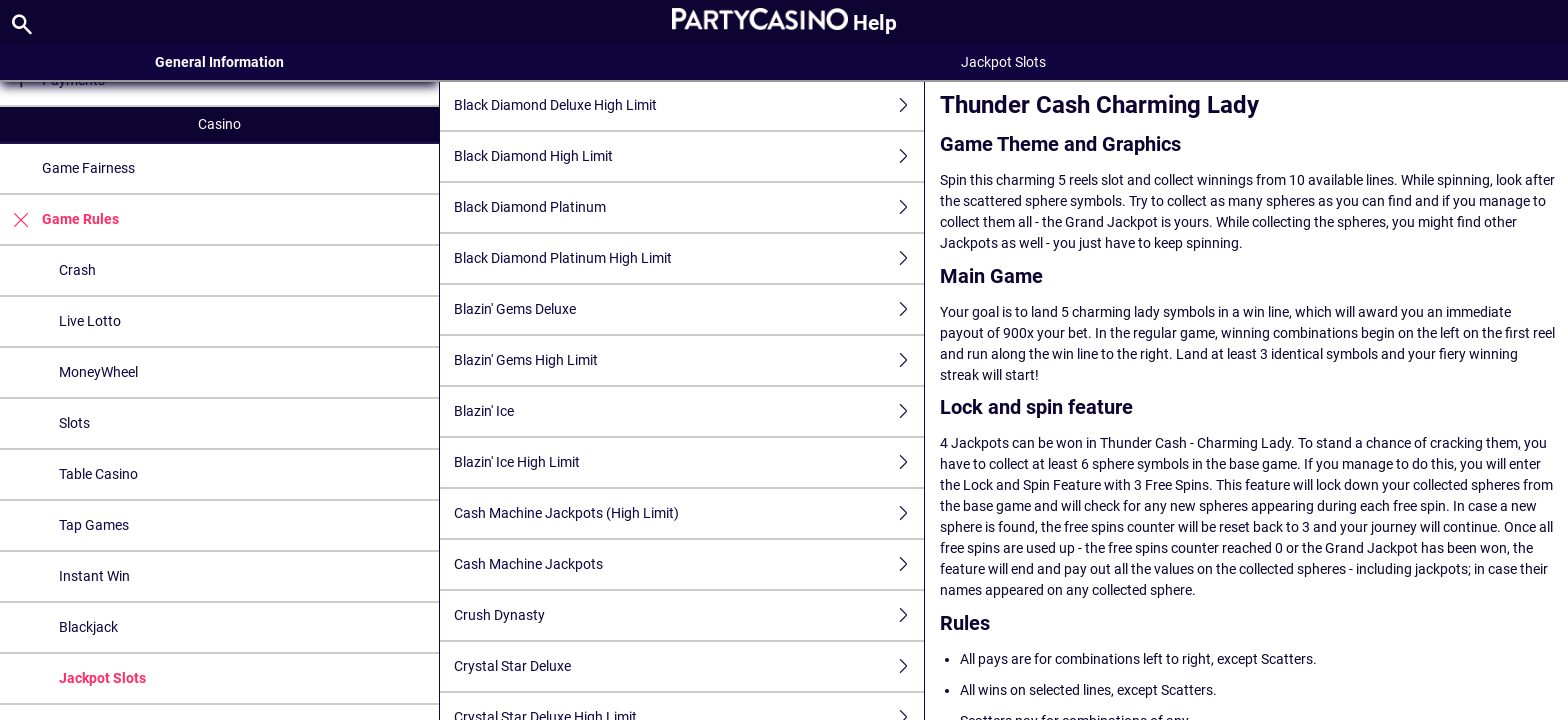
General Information (219, 62)
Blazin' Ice (689, 411)
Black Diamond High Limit (689, 156)
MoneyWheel (98, 372)
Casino (219, 124)
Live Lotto (90, 321)
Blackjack (88, 627)
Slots (74, 423)
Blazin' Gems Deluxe (689, 309)
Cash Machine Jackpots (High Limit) (689, 513)
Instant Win (94, 576)
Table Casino (98, 474)
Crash (77, 270)
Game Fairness (88, 168)
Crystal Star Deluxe (689, 666)
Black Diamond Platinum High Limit (689, 258)
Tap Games (94, 525)
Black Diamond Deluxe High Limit (689, 105)
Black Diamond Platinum (689, 207)
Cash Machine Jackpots (689, 564)
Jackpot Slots (102, 678)
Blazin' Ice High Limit (689, 462)
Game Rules (59, 219)
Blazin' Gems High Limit (689, 360)
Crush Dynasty (689, 615)
